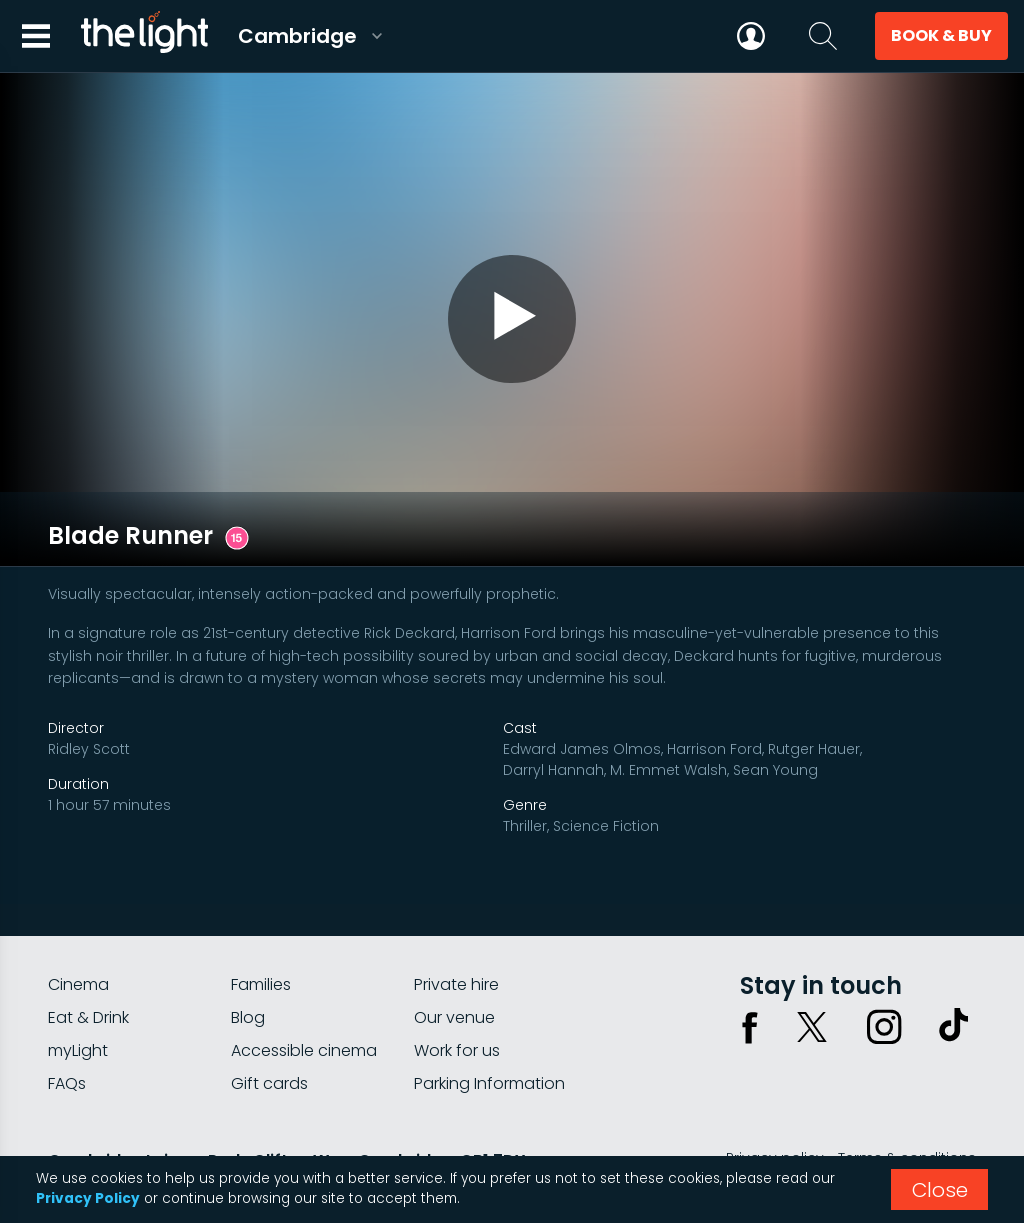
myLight (78, 983)
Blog (248, 950)
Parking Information (489, 1016)
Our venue (454, 950)
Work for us (457, 983)
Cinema (78, 917)
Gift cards (269, 1016)
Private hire (456, 917)
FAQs (67, 1016)
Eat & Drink (88, 950)
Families (261, 917)
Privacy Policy (88, 1198)
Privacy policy (775, 1091)
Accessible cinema (304, 983)
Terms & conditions (907, 1091)
